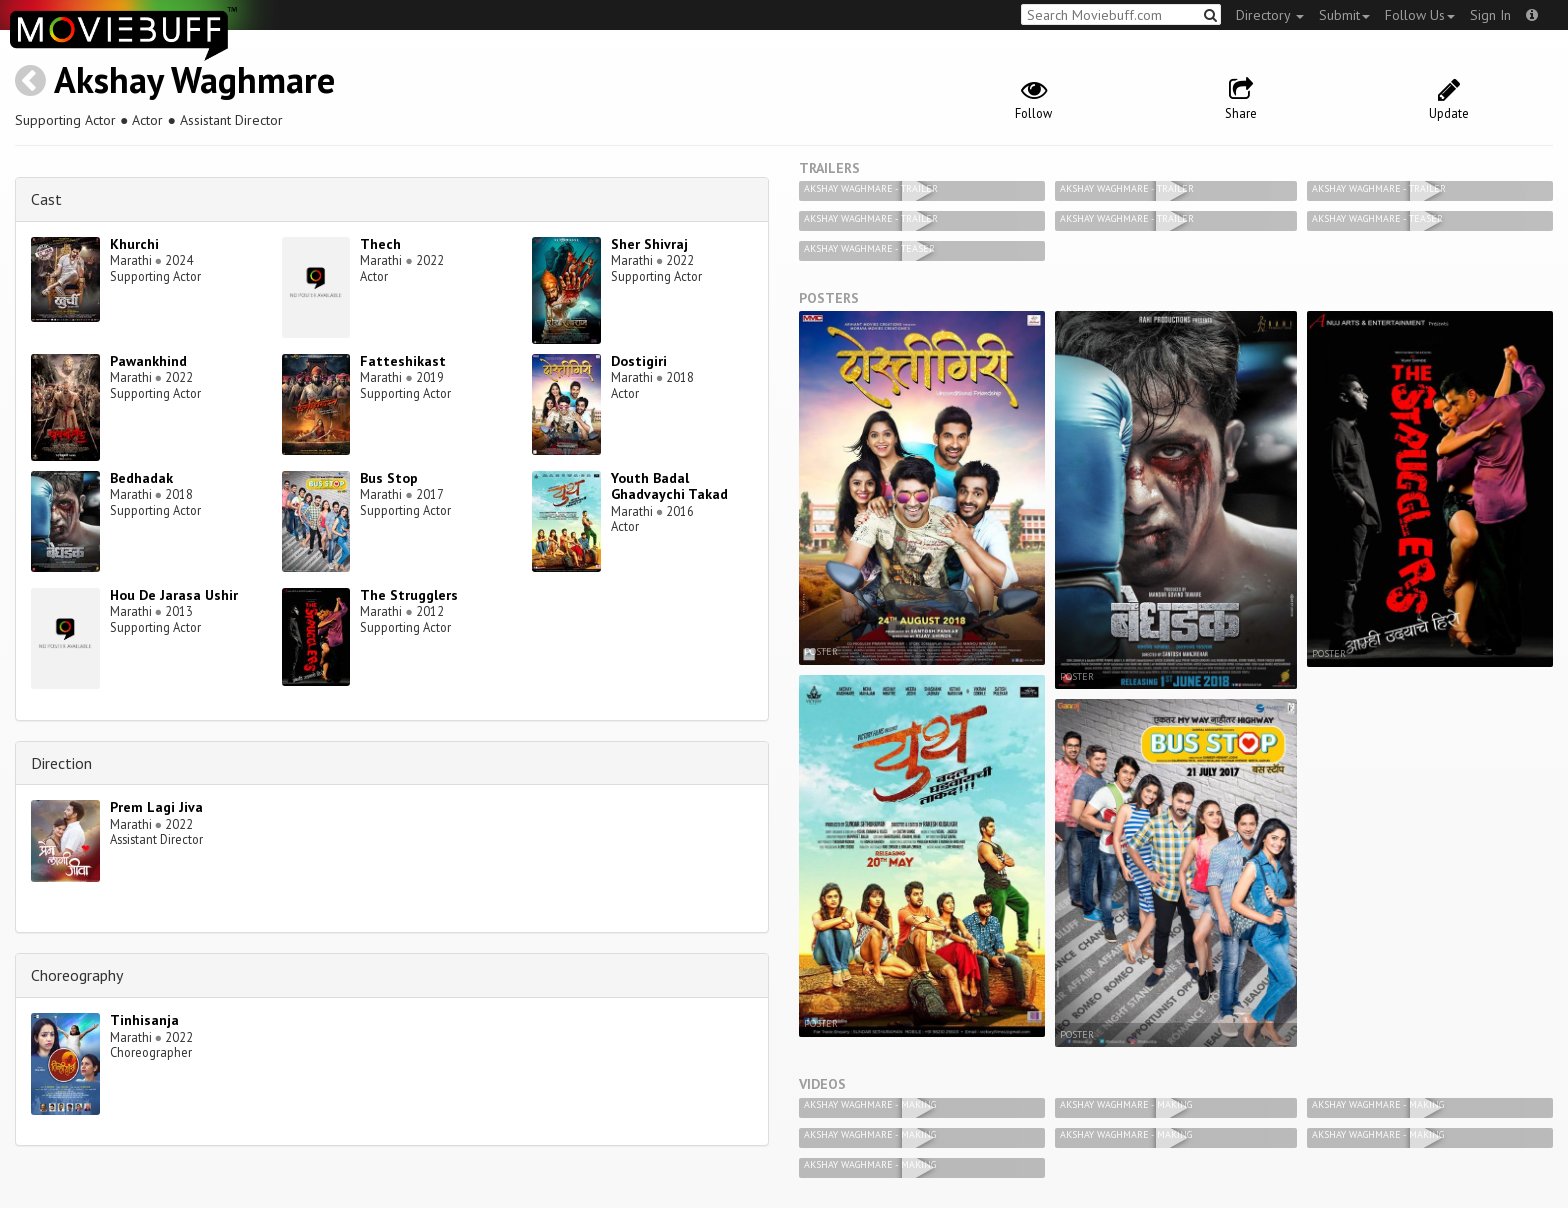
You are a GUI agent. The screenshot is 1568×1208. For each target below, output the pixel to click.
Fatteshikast (403, 361)
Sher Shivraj (649, 244)
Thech (380, 244)
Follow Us (1420, 15)
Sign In (1490, 15)
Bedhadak (141, 478)
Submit (1344, 15)
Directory (1270, 15)
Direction (61, 763)
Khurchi (134, 244)
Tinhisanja (144, 1020)
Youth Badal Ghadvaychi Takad (669, 486)
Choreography (77, 975)
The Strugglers (409, 595)
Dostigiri (639, 361)
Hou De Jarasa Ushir (174, 595)
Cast (46, 199)
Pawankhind (148, 361)
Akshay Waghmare (194, 79)
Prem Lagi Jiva (156, 807)
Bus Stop (389, 478)
